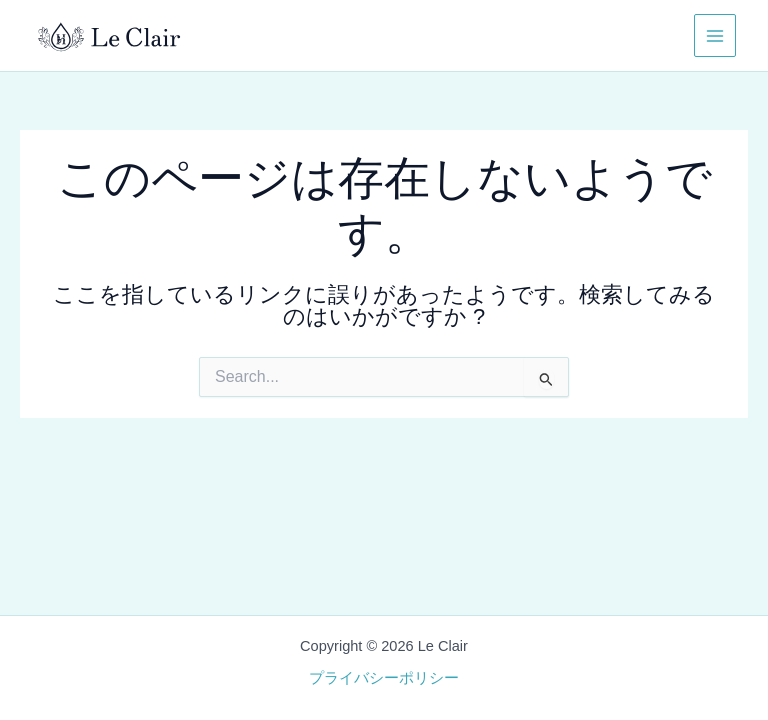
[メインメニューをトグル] (715, 35)
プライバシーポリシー (384, 678)
